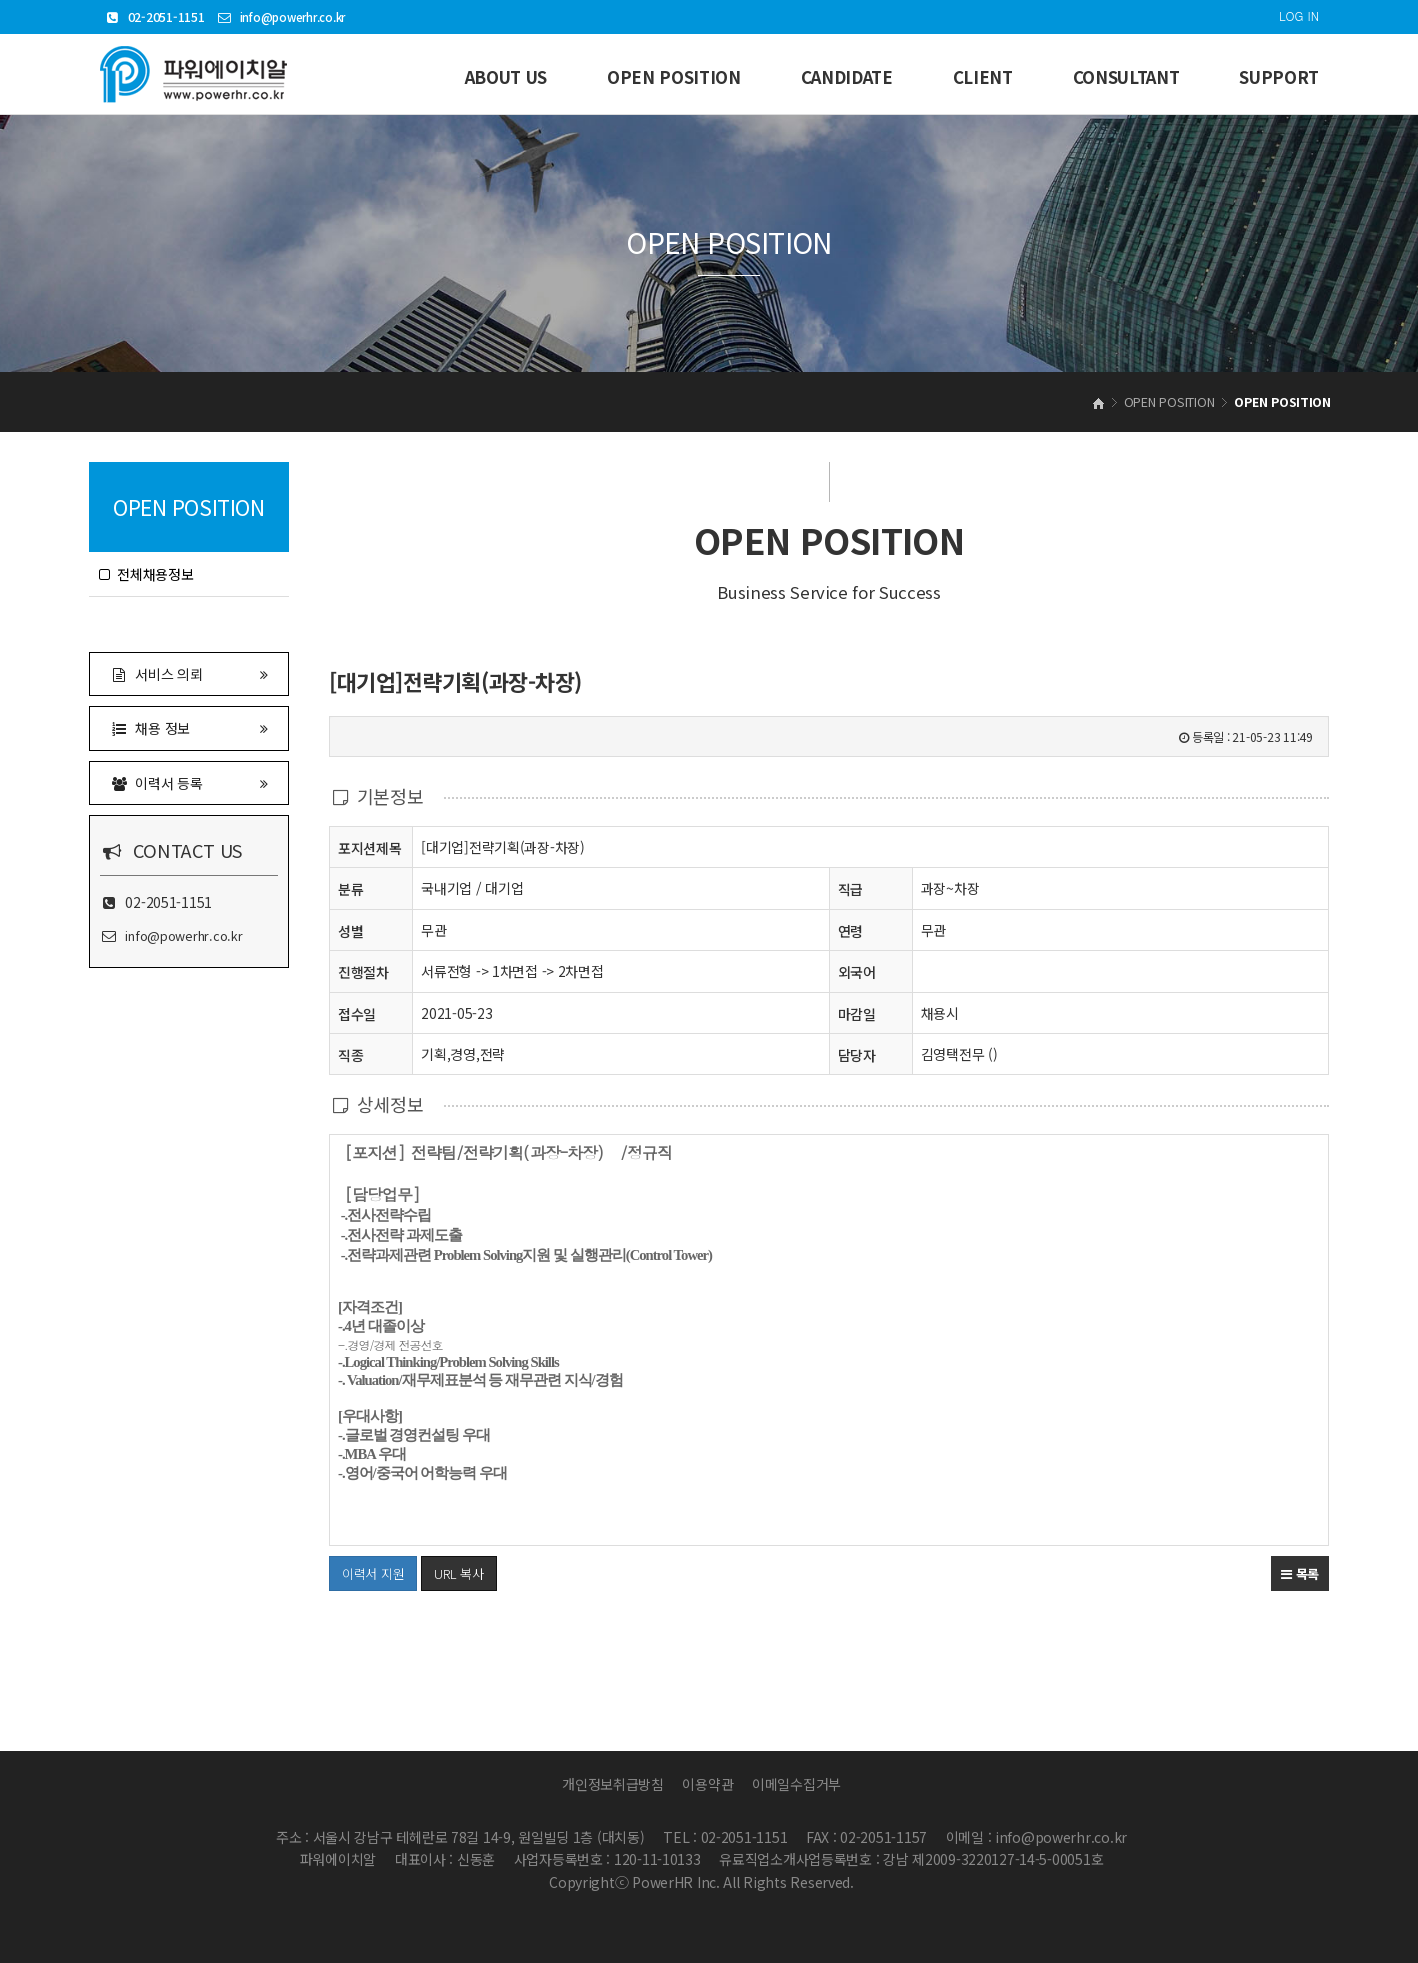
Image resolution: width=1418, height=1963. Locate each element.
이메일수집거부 (796, 1784)
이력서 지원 (366, 1569)
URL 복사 (458, 1573)
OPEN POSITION (674, 77)
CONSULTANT (1126, 77)
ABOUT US (506, 77)
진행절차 (363, 971)
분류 (350, 888)
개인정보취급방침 (613, 1784)
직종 (350, 1054)
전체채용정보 (146, 574)
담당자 (857, 1055)
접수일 (357, 1013)
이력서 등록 (189, 782)
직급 (850, 889)
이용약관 (707, 1784)
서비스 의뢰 (189, 673)
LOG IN (1299, 15)
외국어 (857, 972)
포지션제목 (370, 847)
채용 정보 (189, 727)
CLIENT (983, 77)
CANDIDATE (847, 77)
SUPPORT (1279, 77)
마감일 (857, 1014)
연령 (850, 931)
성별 (350, 930)
